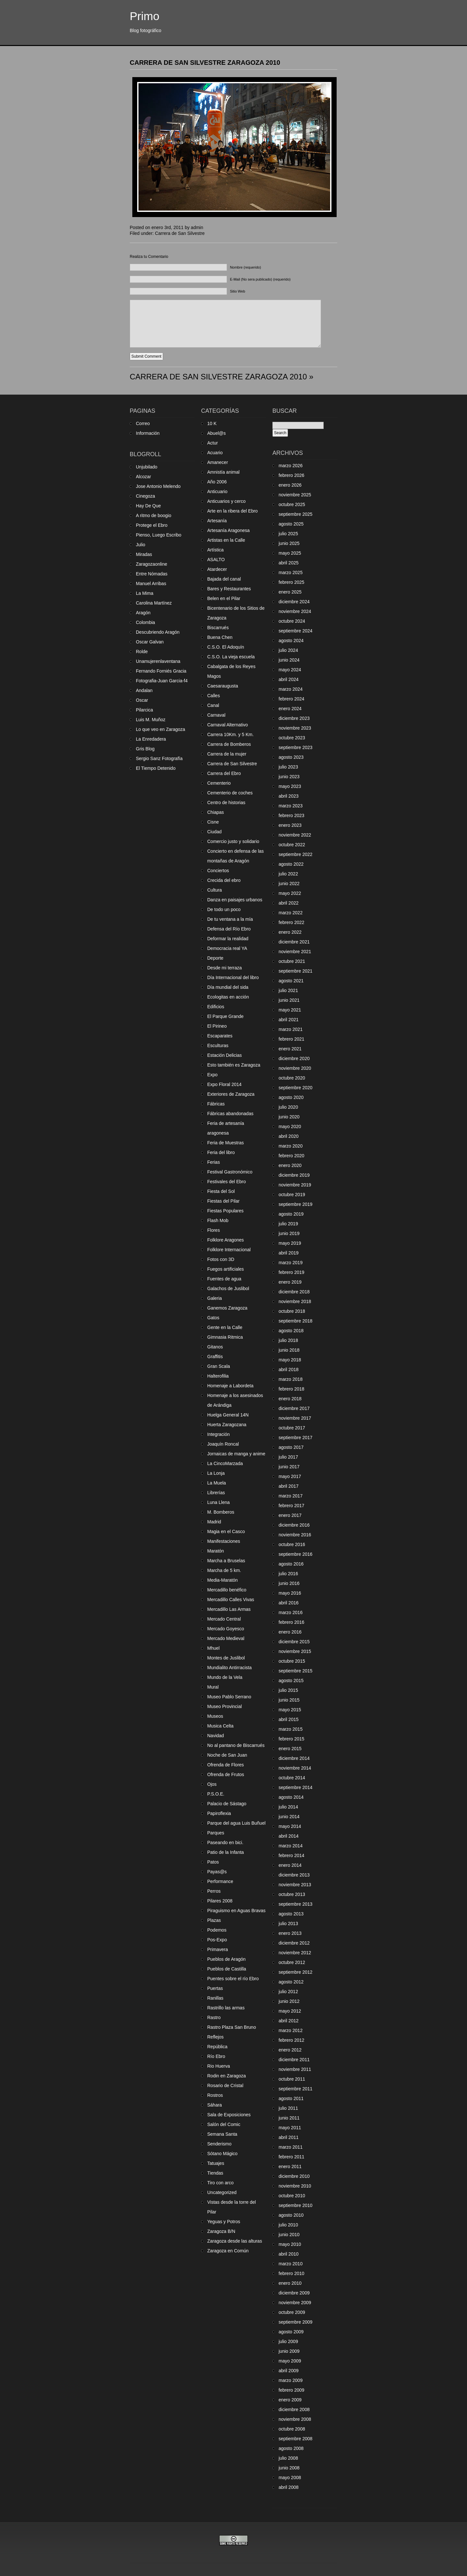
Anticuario (217, 491)
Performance (220, 1881)
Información (148, 433)
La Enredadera (151, 739)
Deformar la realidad (227, 938)
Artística (215, 549)
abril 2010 (289, 2254)
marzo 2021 (291, 1029)
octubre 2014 (292, 1777)
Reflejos (215, 2036)
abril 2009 (289, 2370)
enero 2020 (290, 1165)
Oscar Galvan (150, 641)
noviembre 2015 (295, 1651)
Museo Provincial (224, 1706)
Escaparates (220, 1035)
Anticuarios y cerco (226, 501)
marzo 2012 (291, 2030)
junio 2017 (289, 1466)
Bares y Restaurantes (229, 588)
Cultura (214, 890)
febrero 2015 (291, 1738)
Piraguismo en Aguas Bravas (236, 1910)
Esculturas (217, 1045)
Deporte (215, 958)
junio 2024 (289, 660)
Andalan (144, 690)
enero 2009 (290, 2399)
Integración (218, 1434)
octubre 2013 (292, 1894)
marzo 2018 (291, 1379)
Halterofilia (218, 1376)
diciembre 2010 (294, 2176)
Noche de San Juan (227, 1755)
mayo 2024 (290, 669)
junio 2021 (289, 1000)
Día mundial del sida (227, 987)
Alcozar (143, 476)
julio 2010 (288, 2224)
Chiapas (215, 812)
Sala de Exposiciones (229, 2114)
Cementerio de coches (230, 792)
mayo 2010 (290, 2244)
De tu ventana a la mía (230, 919)
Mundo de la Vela (224, 1677)
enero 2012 (290, 2049)
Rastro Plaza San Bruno (231, 2027)
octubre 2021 (292, 961)
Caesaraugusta (222, 685)
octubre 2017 (292, 1427)
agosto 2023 (291, 757)
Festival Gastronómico (229, 1171)
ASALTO (216, 559)
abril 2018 (289, 1369)
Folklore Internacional (229, 1249)
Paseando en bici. (225, 1842)
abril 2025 (289, 562)
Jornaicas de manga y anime (236, 1453)
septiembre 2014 (295, 1787)
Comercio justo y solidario (233, 841)
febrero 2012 (291, 2040)
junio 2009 (289, 2351)
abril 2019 (289, 1252)
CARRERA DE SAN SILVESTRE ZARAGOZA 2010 (205, 62)
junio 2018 (289, 1350)
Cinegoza (145, 496)
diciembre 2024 (294, 601)
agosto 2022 (291, 864)
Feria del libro (221, 1152)
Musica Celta (220, 1725)
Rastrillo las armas (226, 2007)
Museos (215, 1716)
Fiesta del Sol (221, 1191)
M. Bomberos (220, 1512)
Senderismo (219, 2143)
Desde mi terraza (224, 967)
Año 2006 (217, 481)
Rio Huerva (218, 2066)
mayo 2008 (290, 2477)
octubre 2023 (292, 737)
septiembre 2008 (295, 2438)
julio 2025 (288, 533)
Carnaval (216, 715)
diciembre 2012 (294, 1943)
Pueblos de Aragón (226, 1959)
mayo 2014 (290, 1826)
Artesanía (217, 520)
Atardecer (217, 569)
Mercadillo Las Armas (229, 1609)
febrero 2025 (291, 582)
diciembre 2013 (294, 1874)
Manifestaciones (223, 1541)
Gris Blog (145, 748)
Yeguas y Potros (223, 2221)
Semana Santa (222, 2134)
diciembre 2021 (294, 941)
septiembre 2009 (295, 2322)
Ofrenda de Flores (225, 1764)
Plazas (214, 1920)
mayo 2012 (290, 2011)
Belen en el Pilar (223, 598)
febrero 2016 (291, 1622)
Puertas (215, 1988)
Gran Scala (218, 1366)
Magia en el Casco (226, 1531)
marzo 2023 (291, 805)
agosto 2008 (291, 2448)
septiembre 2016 (295, 1554)
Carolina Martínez (154, 603)
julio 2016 (288, 1573)
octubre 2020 (292, 1077)
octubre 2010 (292, 2195)
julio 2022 (288, 873)
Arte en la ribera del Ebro (232, 511)
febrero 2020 (291, 1155)
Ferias (213, 1162)
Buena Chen (220, 637)
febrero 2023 (291, 815)
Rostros (215, 2095)
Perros (214, 1891)
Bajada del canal (224, 579)
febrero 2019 (291, 1272)
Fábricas (216, 1103)
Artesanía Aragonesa (228, 530)
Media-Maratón (222, 1580)
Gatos (213, 1317)
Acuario (214, 452)
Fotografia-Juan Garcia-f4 (162, 680)
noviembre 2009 (295, 2302)
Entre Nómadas (151, 573)
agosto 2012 (291, 1981)
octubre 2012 (292, 1962)
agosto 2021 (291, 980)
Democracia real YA (227, 948)
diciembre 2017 (294, 1408)
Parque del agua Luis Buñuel (236, 1823)
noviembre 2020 (295, 1068)
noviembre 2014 (295, 1768)
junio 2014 (289, 1816)
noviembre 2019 (295, 1184)
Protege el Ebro (151, 525)
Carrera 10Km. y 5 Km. (230, 734)
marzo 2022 (291, 912)
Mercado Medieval (225, 1638)
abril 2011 (289, 2137)
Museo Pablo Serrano (229, 1696)
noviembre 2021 (295, 951)
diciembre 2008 (294, 2409)
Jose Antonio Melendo (158, 486)
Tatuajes (215, 2163)
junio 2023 (289, 776)
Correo (143, 423)
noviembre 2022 (295, 834)
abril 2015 (289, 1719)
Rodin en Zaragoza (226, 2075)
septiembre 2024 (295, 630)
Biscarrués (218, 627)
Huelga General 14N (228, 1414)
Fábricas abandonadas (230, 1113)
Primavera (217, 1949)
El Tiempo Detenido (155, 768)
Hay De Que (148, 505)
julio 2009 (288, 2341)
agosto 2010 (291, 2215)
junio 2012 (289, 2001)
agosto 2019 (291, 1214)
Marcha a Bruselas (226, 1560)
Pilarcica (144, 709)
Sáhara (214, 2105)
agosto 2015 (291, 1680)
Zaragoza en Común (228, 2250)
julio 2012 (288, 1991)
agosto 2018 (291, 1330)
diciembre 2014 (294, 1758)
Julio (140, 544)
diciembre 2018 (294, 1291)
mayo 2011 (290, 2127)
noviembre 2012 (295, 1952)
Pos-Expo (217, 1939)
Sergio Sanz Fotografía (159, 758)
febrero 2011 (291, 2156)
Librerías (216, 1492)
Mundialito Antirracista (229, 1667)
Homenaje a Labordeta (230, 1385)
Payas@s (217, 1871)
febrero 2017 (291, 1505)
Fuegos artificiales (225, 1269)
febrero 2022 (291, 922)
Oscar (142, 700)
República (217, 2046)
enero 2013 (290, 1933)
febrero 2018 (291, 1389)
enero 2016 (290, 1632)
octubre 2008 (292, 2429)
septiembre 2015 (295, 1670)
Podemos (216, 1930)
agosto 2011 (291, 2098)
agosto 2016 (291, 1563)
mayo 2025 (290, 553)
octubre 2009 (292, 2312)
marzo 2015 (291, 1729)
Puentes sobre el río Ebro (233, 1978)
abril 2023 (289, 796)
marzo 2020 (291, 1146)
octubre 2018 (292, 1311)
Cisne (213, 822)
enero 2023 (290, 825)
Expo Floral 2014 (224, 1084)
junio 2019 (289, 1233)
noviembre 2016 (295, 1534)
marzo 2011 (291, 2147)
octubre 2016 (292, 1544)
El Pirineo (217, 1026)
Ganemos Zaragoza (227, 1308)
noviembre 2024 (295, 611)
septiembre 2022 (295, 854)
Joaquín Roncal (223, 1444)
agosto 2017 (291, 1447)
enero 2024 (290, 708)
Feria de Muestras (225, 1142)
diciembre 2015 (294, 1641)
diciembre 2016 (294, 1525)
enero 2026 (290, 485)
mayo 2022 (290, 893)
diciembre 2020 (294, 1058)
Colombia (145, 622)
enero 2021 (290, 1048)
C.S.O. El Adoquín (225, 647)
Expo (212, 1074)
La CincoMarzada (225, 1463)
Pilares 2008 (220, 1900)
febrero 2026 (291, 475)
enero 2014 (290, 1865)
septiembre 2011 (295, 2088)
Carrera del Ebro (224, 773)
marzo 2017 (291, 1495)
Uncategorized (221, 2192)
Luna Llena (218, 1502)
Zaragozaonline (151, 564)
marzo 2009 (291, 2380)
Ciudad (214, 831)
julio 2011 (288, 2108)
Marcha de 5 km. (224, 1570)
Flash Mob (217, 1220)
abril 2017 (289, 1486)
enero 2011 (290, 2166)
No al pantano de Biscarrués (236, 1745)
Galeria (214, 1298)
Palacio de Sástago (226, 1803)
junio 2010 (289, 2234)
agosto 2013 (291, 1913)
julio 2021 (288, 990)
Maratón (215, 1551)
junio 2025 (289, 543)
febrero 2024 (291, 698)
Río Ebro (216, 2056)
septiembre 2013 (295, 1904)
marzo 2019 (291, 1262)
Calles (213, 695)
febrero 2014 (291, 1855)
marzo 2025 (291, 572)
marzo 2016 (291, 1612)
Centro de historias (226, 802)
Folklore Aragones (225, 1239)
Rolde (142, 651)
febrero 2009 (291, 2390)
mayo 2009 (290, 2360)
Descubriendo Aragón (158, 632)
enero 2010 (290, 2283)
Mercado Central (224, 1619)
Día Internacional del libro (233, 977)
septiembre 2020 (295, 1087)
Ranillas (215, 1998)
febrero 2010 (291, 2273)
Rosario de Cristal (225, 2085)
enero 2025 (290, 592)
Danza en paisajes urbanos (234, 899)
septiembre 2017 (295, 1437)
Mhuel (213, 1648)
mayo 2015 (290, 1709)
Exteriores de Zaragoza (231, 1094)
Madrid (214, 1521)
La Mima (144, 593)
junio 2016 (289, 1583)
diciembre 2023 (294, 718)
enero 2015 (290, 1748)
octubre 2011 (292, 2079)
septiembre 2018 (295, 1320)
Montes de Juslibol (226, 1657)
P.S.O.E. (215, 1793)
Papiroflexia (219, 1813)
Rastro (214, 2017)
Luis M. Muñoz (150, 719)
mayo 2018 (290, 1359)
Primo (144, 16)
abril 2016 (289, 1602)
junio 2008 (289, 2467)
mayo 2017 (290, 1476)
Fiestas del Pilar (223, 1201)
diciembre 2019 (294, 1175)
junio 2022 (289, 883)
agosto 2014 (291, 1797)
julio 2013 (288, 1923)
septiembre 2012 (295, 1972)
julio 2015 (288, 1690)
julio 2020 (288, 1107)
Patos (213, 1862)
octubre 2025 (292, 504)
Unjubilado (146, 466)
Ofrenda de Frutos (225, 1774)
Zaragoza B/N (221, 2231)
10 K (212, 423)
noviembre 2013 (295, 1884)
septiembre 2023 (295, 747)
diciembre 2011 (294, 2059)
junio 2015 (289, 1700)
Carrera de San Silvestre (180, 233)
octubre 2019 (292, 1194)
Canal (213, 705)
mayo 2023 (290, 786)
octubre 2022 (292, 844)
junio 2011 (289, 2117)
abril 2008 (289, 2487)
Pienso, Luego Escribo (158, 534)
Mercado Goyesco (225, 1628)
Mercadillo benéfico (226, 1589)
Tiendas (215, 2173)
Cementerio (219, 783)
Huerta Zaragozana (226, 1424)
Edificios (215, 1006)
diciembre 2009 (294, 2292)
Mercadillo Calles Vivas (230, 1599)
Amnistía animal (223, 472)
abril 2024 (289, 679)
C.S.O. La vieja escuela (231, 656)
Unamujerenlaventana (158, 661)
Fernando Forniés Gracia (161, 671)
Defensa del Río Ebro (229, 928)
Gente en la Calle (224, 1327)
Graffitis (215, 1356)
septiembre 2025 (295, 514)
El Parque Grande (225, 1016)
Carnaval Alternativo (227, 724)
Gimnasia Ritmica (225, 1337)
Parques (215, 1832)
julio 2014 (288, 1806)
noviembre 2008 (295, 2419)
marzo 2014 (291, 1845)
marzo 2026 (291, 465)
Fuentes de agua (224, 1278)
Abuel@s (216, 433)
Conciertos (218, 870)
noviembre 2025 (295, 494)
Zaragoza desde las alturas (234, 2241)
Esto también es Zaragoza (233, 1065)
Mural (213, 1687)
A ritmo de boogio (153, 515)
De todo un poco (224, 909)
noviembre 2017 (295, 1418)
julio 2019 (288, 1223)
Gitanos (215, 1346)
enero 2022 (290, 932)
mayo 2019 (290, 1243)
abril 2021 (289, 1019)
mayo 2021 (290, 1009)
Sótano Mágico (222, 2153)
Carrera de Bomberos (229, 744)
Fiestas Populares (225, 1210)
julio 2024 (288, 650)
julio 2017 (288, 1457)
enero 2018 (290, 1398)
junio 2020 (289, 1116)
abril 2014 (289, 1836)
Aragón (143, 612)
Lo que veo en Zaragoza (160, 729)
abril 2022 (289, 903)
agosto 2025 (291, 523)
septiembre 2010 (295, 2205)
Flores (213, 1230)
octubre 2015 (292, 1661)
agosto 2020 (291, 1097)
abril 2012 (289, 2020)
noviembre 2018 (295, 1301)
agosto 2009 (291, 2331)
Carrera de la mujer (226, 754)
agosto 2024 (291, 640)
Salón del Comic (223, 2124)
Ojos (212, 1784)
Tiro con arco (220, 2182)
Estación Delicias (224, 1055)
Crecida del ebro (224, 880)
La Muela (216, 1482)
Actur (212, 442)
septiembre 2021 (295, 971)
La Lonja (216, 1473)
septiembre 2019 (295, 1204)
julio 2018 (288, 1340)
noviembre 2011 (295, 2069)
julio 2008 (288, 2458)
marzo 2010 (291, 2263)
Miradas (144, 554)
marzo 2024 (291, 689)
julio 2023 (288, 766)
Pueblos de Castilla (226, 1968)
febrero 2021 (291, 1039)
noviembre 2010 (295, 2186)
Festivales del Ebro (226, 1181)
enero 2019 (290, 1282)
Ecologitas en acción (228, 996)
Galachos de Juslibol (228, 1288)
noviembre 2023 (295, 728)
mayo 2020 (290, 1126)
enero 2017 (290, 1515)
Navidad (215, 1735)
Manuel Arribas (151, 583)
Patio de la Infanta (225, 1852)
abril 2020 (289, 1136)
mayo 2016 (290, 1593)
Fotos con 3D (220, 1259)
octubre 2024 (292, 621)
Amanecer (217, 462)
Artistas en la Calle (226, 540)
